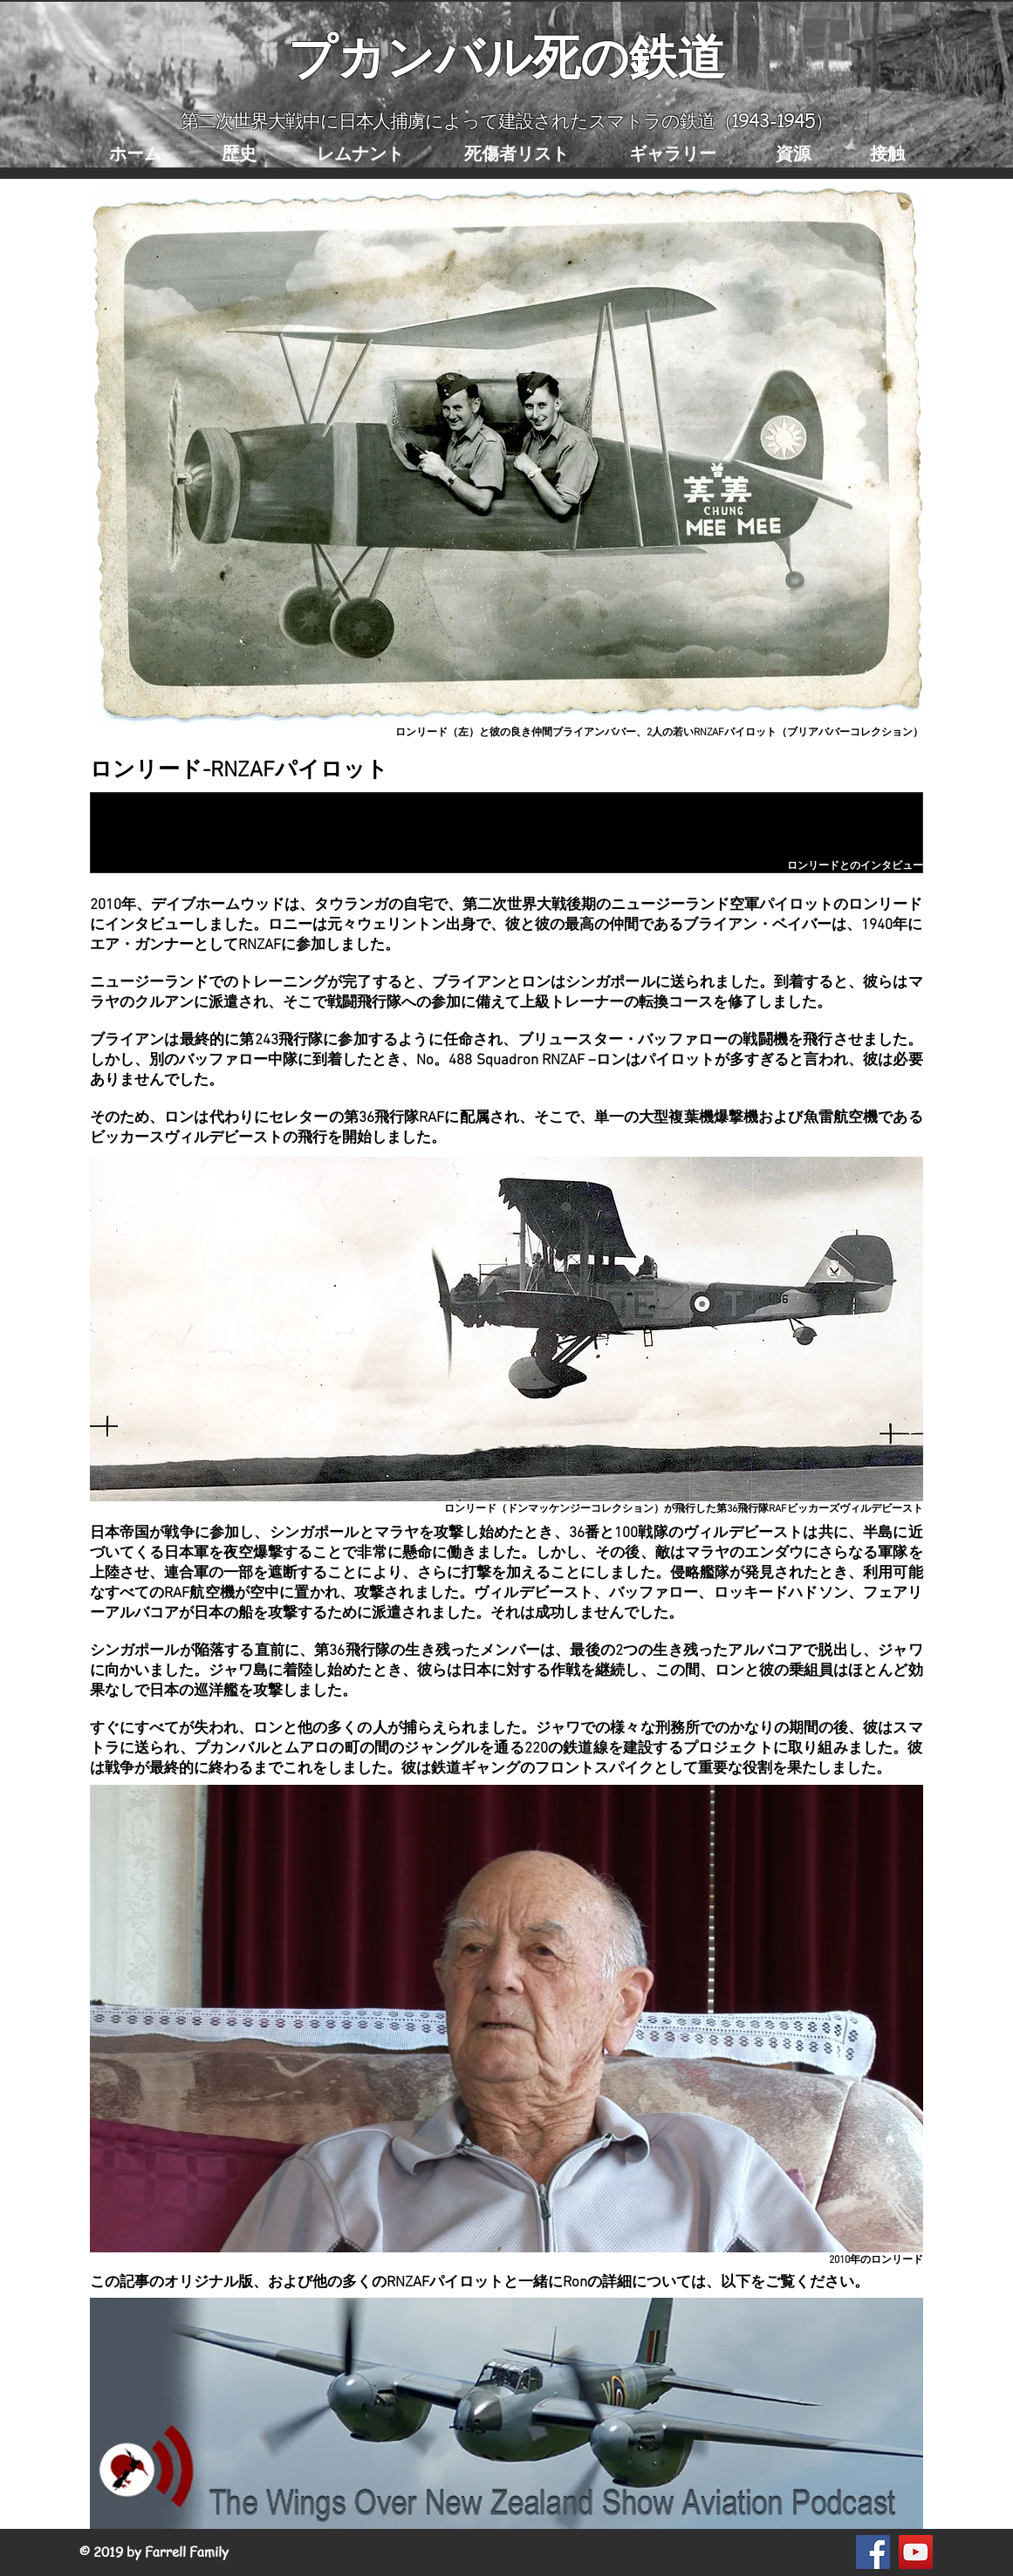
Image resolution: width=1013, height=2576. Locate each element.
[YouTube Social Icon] (916, 2552)
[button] (239, 153)
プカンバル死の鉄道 (506, 55)
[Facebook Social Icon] (873, 2552)
